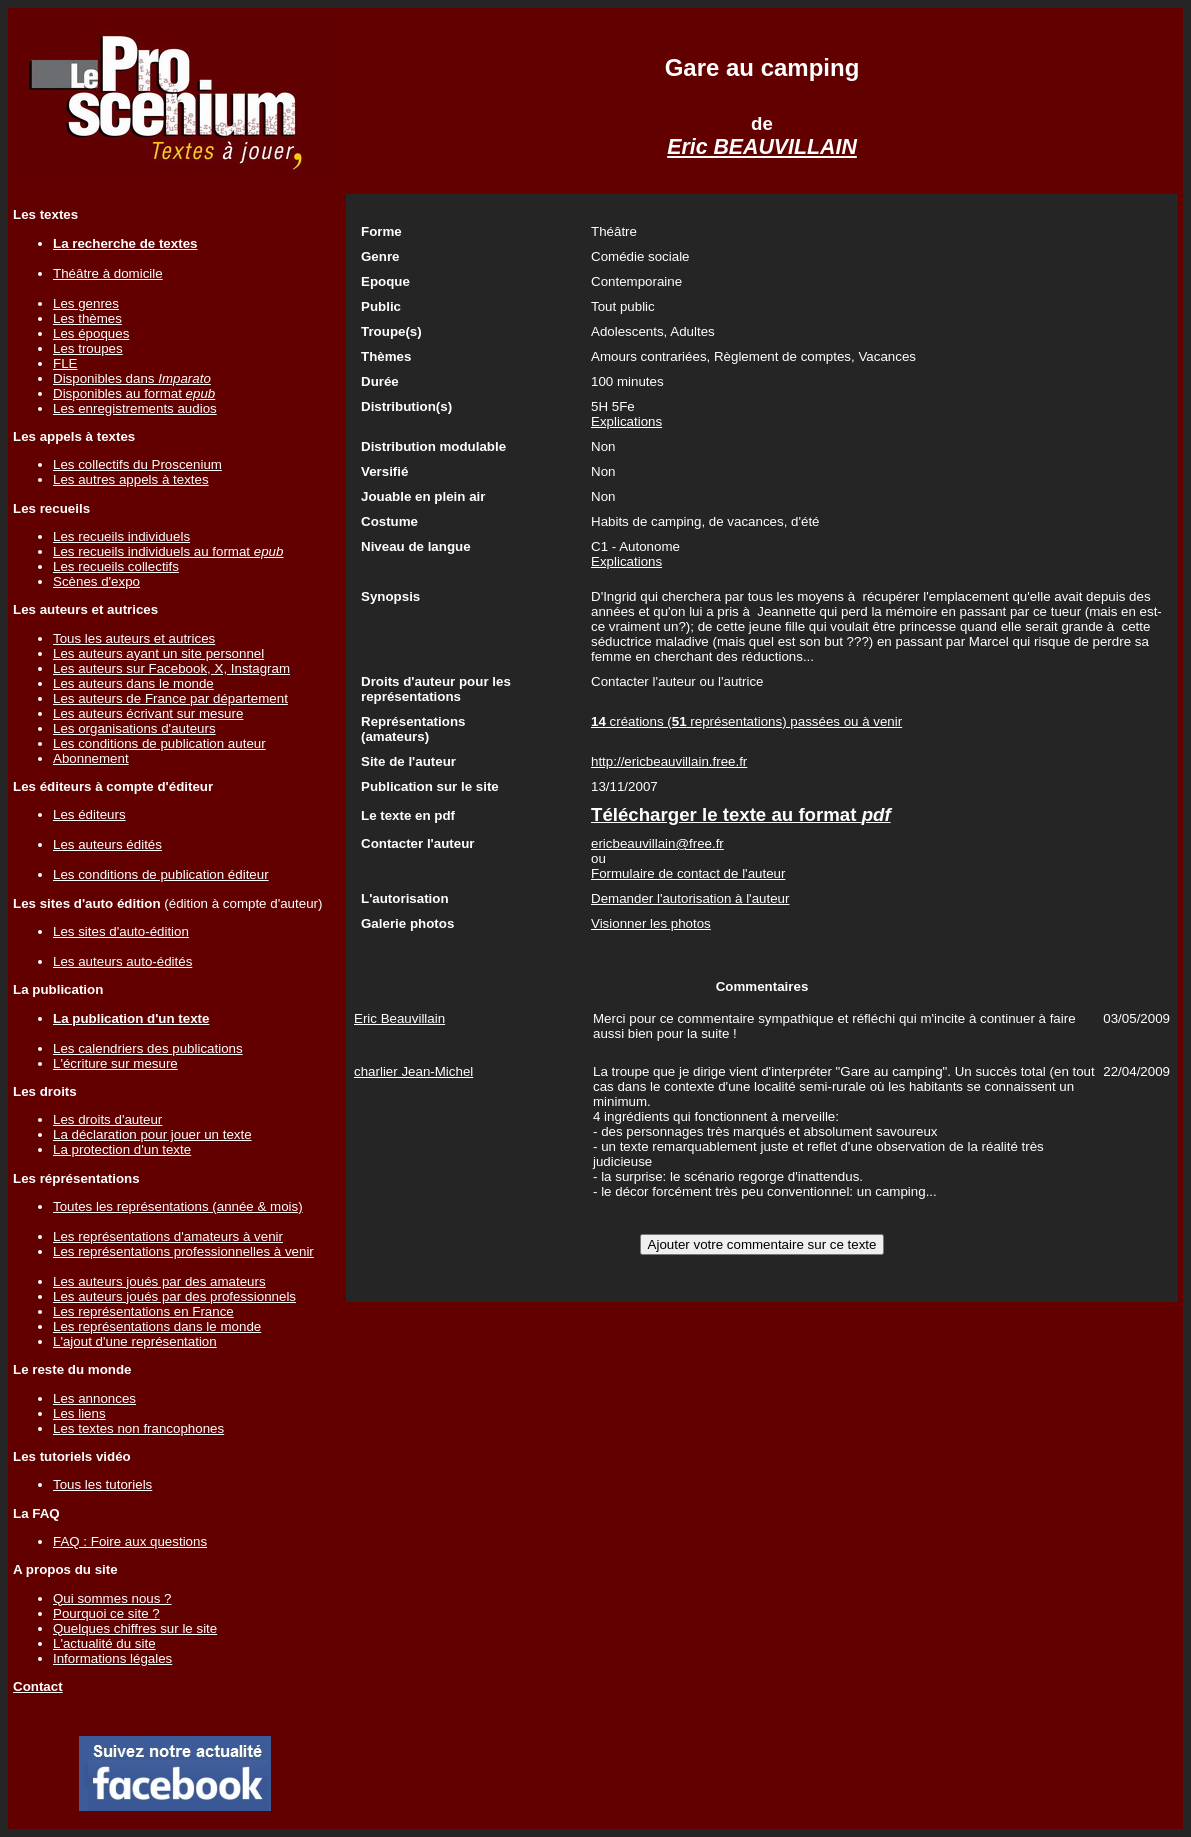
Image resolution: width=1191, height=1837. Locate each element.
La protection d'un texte (122, 1149)
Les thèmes (87, 318)
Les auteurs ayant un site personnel (158, 653)
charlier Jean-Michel (413, 1071)
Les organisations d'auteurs (134, 728)
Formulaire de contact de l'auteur (688, 873)
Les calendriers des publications (148, 1048)
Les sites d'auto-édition (121, 931)
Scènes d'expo (96, 581)
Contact (38, 1686)
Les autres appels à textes (131, 479)
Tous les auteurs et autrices (134, 638)
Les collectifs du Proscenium (137, 464)
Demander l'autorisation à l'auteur (690, 898)
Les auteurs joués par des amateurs (159, 1281)
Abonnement (91, 758)
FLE (65, 363)
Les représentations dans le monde (157, 1326)
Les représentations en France (143, 1311)
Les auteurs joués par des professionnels (174, 1296)
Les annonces (94, 1398)
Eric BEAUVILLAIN (762, 147)
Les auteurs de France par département (170, 698)
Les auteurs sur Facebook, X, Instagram (171, 668)
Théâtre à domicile (108, 273)
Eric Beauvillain (399, 1018)
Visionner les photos (651, 923)
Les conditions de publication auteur (159, 743)
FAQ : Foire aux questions (130, 1541)
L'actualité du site (104, 1643)
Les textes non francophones (138, 1428)
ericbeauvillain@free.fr (657, 843)
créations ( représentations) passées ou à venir (746, 721)
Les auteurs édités (107, 844)
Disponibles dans (132, 378)
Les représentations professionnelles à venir (183, 1251)
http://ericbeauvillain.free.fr (669, 761)
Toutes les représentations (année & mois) (178, 1206)
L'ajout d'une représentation (135, 1341)
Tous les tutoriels (102, 1484)
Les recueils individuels (121, 536)
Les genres (86, 303)
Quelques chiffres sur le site (135, 1628)
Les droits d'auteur (107, 1119)
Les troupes (88, 348)
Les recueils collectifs (116, 566)
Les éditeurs (89, 814)
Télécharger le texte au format (741, 814)
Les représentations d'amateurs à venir (168, 1236)
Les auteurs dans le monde (133, 683)
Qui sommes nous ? (112, 1598)
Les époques (91, 333)
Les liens (79, 1413)
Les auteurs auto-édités (122, 961)
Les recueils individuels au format (168, 551)
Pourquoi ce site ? (106, 1613)
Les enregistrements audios (135, 408)
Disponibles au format (134, 393)
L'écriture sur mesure (115, 1063)
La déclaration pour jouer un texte (152, 1134)
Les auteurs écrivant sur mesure (148, 713)
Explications (626, 421)
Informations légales (112, 1658)
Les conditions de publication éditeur (161, 874)
